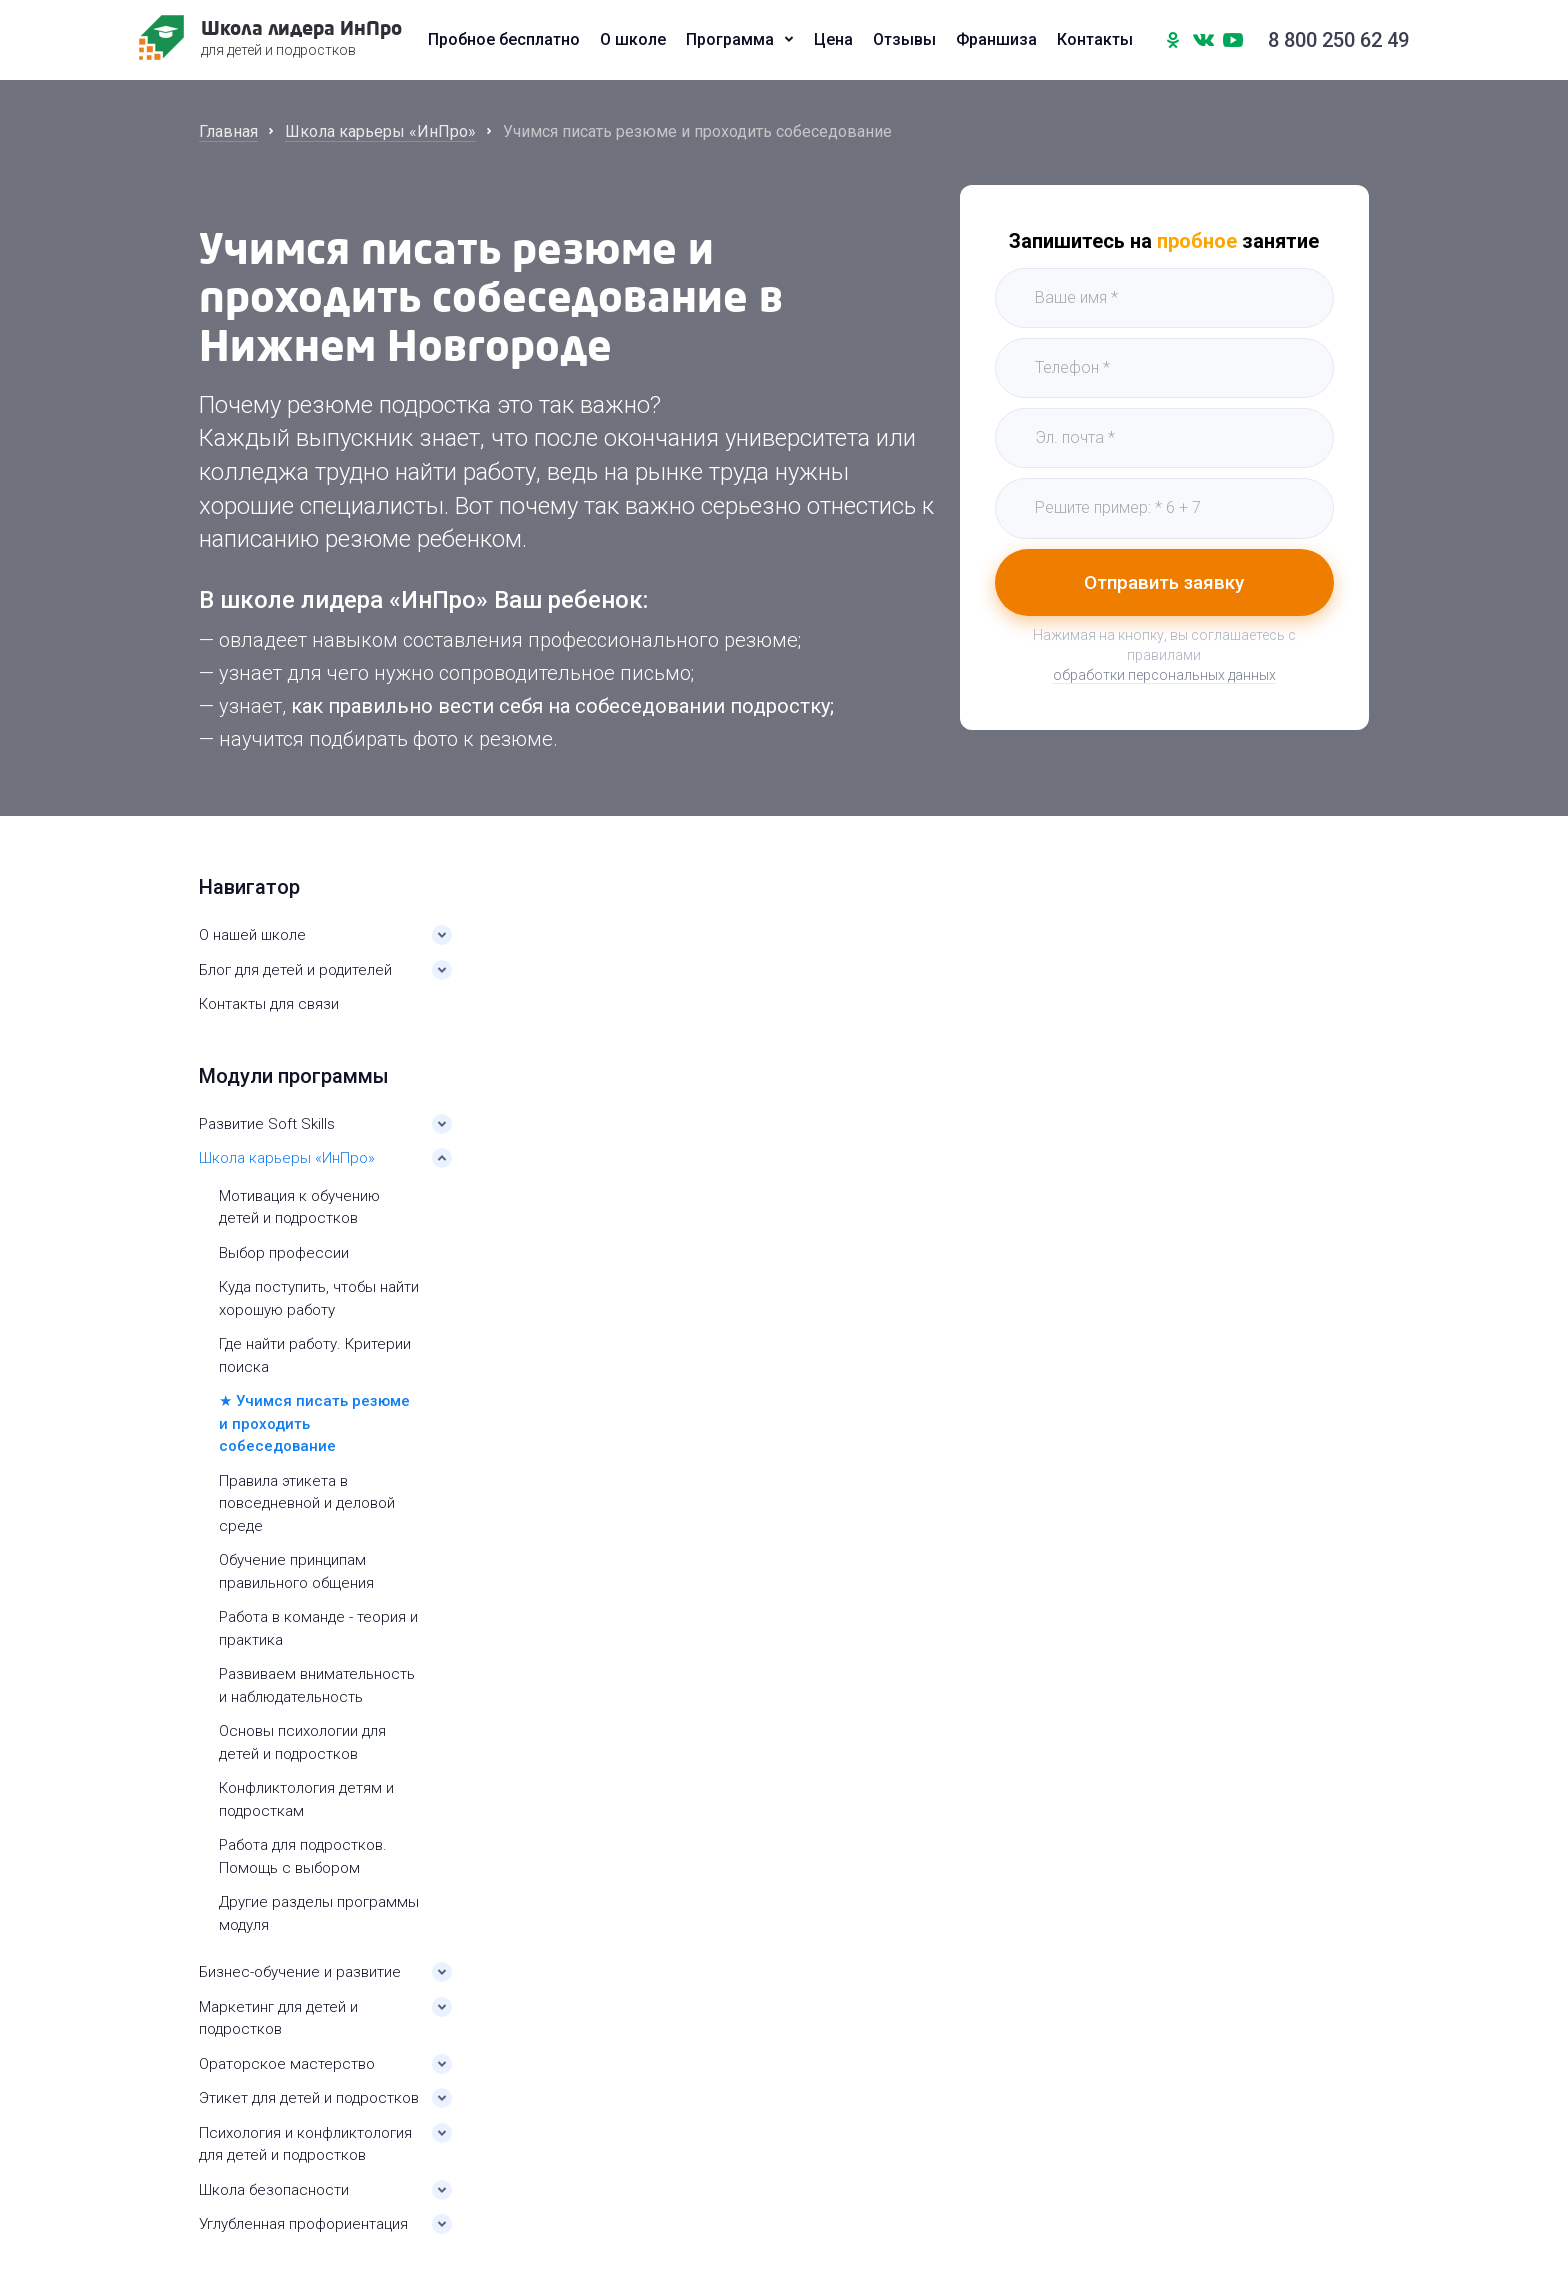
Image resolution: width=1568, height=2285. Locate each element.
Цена (833, 40)
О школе (633, 40)
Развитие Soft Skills (267, 1124)
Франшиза (996, 40)
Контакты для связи (269, 1004)
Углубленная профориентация (303, 2224)
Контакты (1095, 40)
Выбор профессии (284, 1253)
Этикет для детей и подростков (309, 2098)
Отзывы (904, 40)
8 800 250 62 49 (1338, 40)
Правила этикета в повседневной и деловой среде (307, 1503)
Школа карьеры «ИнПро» (287, 1158)
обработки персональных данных (1164, 675)
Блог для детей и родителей (295, 970)
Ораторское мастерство (287, 2064)
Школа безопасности (274, 2190)
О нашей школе (252, 935)
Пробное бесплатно (504, 40)
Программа (730, 40)
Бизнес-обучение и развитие (300, 1972)
